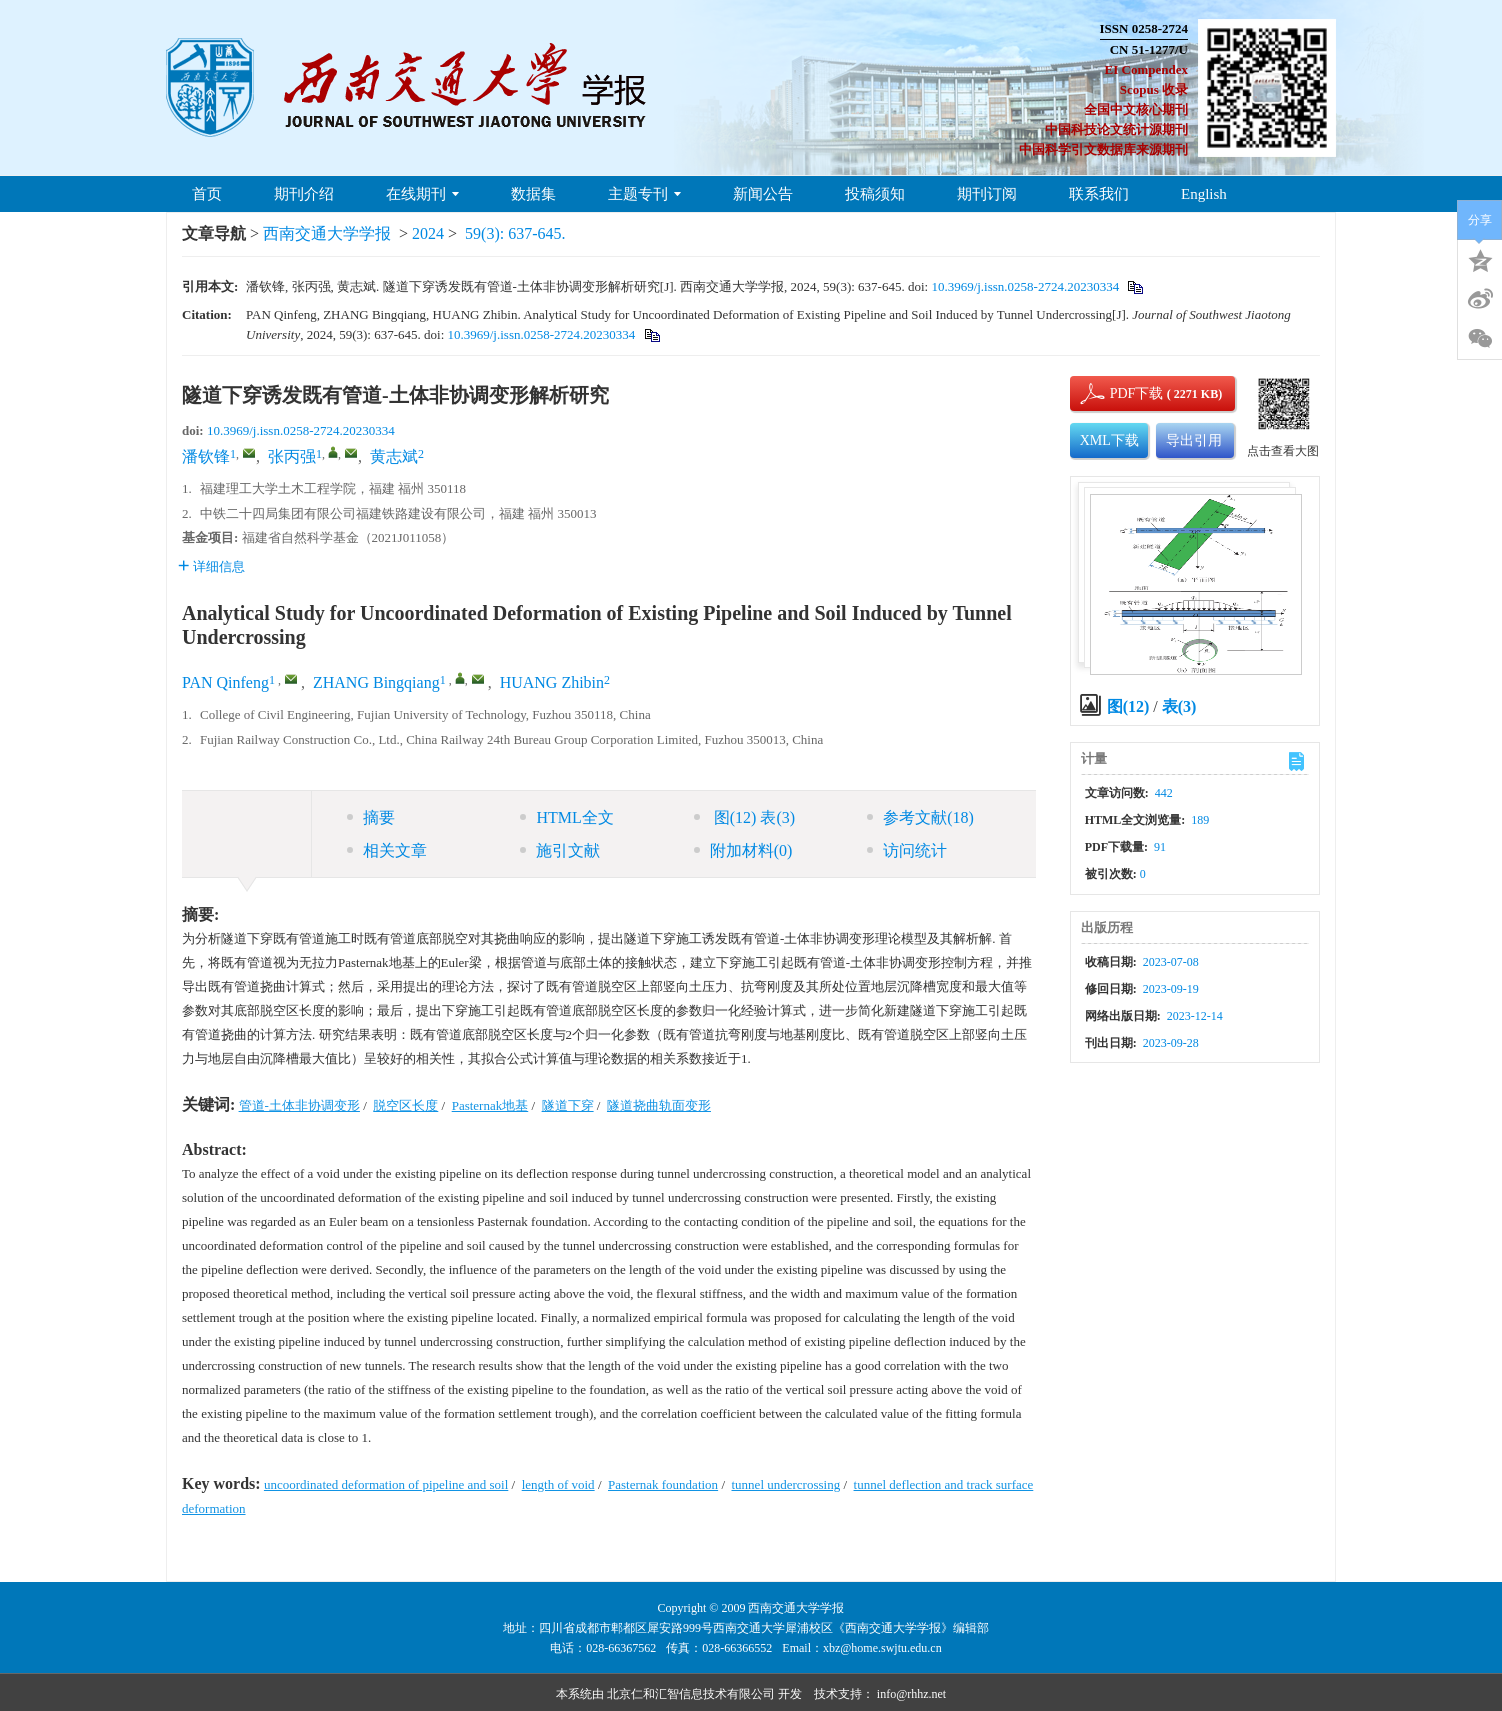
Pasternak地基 (490, 1105)
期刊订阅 (987, 194)
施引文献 (560, 850)
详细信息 (211, 566)
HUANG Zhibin (552, 682)
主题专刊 (644, 194)
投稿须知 (875, 194)
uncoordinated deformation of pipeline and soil (386, 1484)
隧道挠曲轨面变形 (659, 1105)
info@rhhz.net (911, 1694)
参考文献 (920, 817)
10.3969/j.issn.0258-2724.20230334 (1025, 286)
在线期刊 (422, 194)
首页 (207, 194)
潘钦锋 (206, 456)
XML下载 (1109, 440)
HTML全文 (566, 817)
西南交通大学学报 (327, 233)
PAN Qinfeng (225, 682)
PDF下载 (1120, 393)
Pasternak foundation (663, 1484)
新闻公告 (763, 194)
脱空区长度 (405, 1105)
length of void (558, 1484)
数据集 (533, 194)
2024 (428, 233)
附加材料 (743, 850)
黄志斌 (394, 456)
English (1204, 194)
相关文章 (387, 850)
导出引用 (1194, 440)
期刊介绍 (304, 194)
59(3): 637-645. (515, 233)
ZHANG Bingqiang (376, 682)
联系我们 (1099, 194)
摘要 (371, 817)
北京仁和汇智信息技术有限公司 (691, 1694)
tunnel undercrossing (786, 1484)
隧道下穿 (568, 1105)
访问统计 (907, 850)
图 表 (744, 817)
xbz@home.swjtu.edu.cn (882, 1648)
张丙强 (292, 456)
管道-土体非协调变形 (299, 1105)
